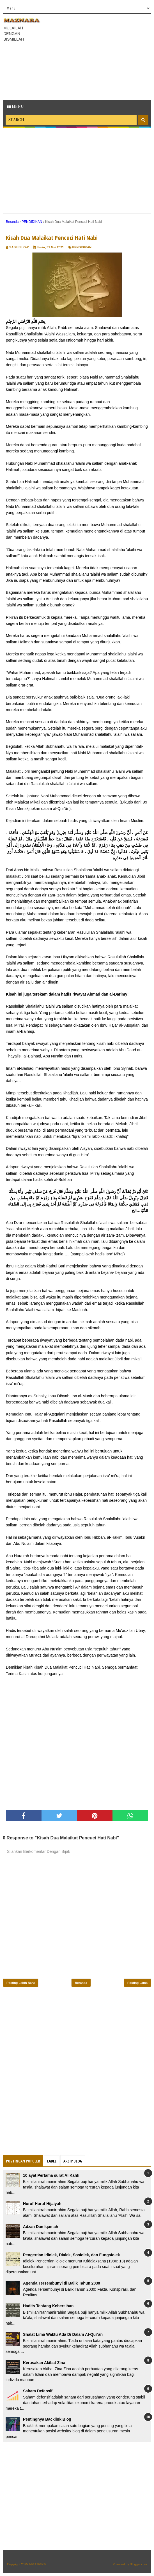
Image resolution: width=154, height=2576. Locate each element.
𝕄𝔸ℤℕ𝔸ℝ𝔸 (37, 2564)
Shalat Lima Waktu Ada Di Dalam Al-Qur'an (63, 2334)
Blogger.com (138, 2564)
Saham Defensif (37, 2391)
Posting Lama (137, 1982)
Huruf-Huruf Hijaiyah (42, 2203)
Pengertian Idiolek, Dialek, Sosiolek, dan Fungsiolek (71, 2255)
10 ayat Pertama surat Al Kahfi (51, 2175)
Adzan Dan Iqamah (40, 2226)
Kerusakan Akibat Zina (44, 2362)
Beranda (81, 1982)
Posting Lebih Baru (20, 1982)
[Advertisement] (98, 56)
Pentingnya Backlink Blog (47, 2419)
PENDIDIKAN (81, 247)
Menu (15, 106)
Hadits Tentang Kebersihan (48, 2306)
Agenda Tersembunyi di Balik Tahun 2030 (61, 2283)
